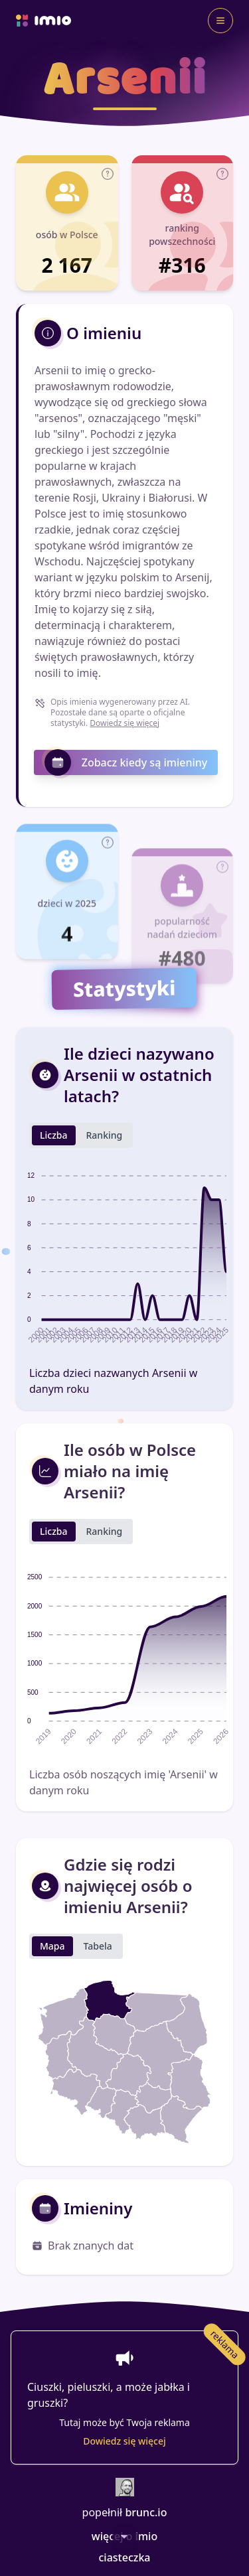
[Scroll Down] (124, 2535)
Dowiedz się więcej (124, 723)
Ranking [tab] (104, 1181)
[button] (107, 179)
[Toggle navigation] (220, 20)
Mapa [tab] (52, 1991)
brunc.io (146, 2512)
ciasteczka (124, 2557)
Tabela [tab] (98, 1991)
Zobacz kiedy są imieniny (126, 762)
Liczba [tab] (54, 1181)
